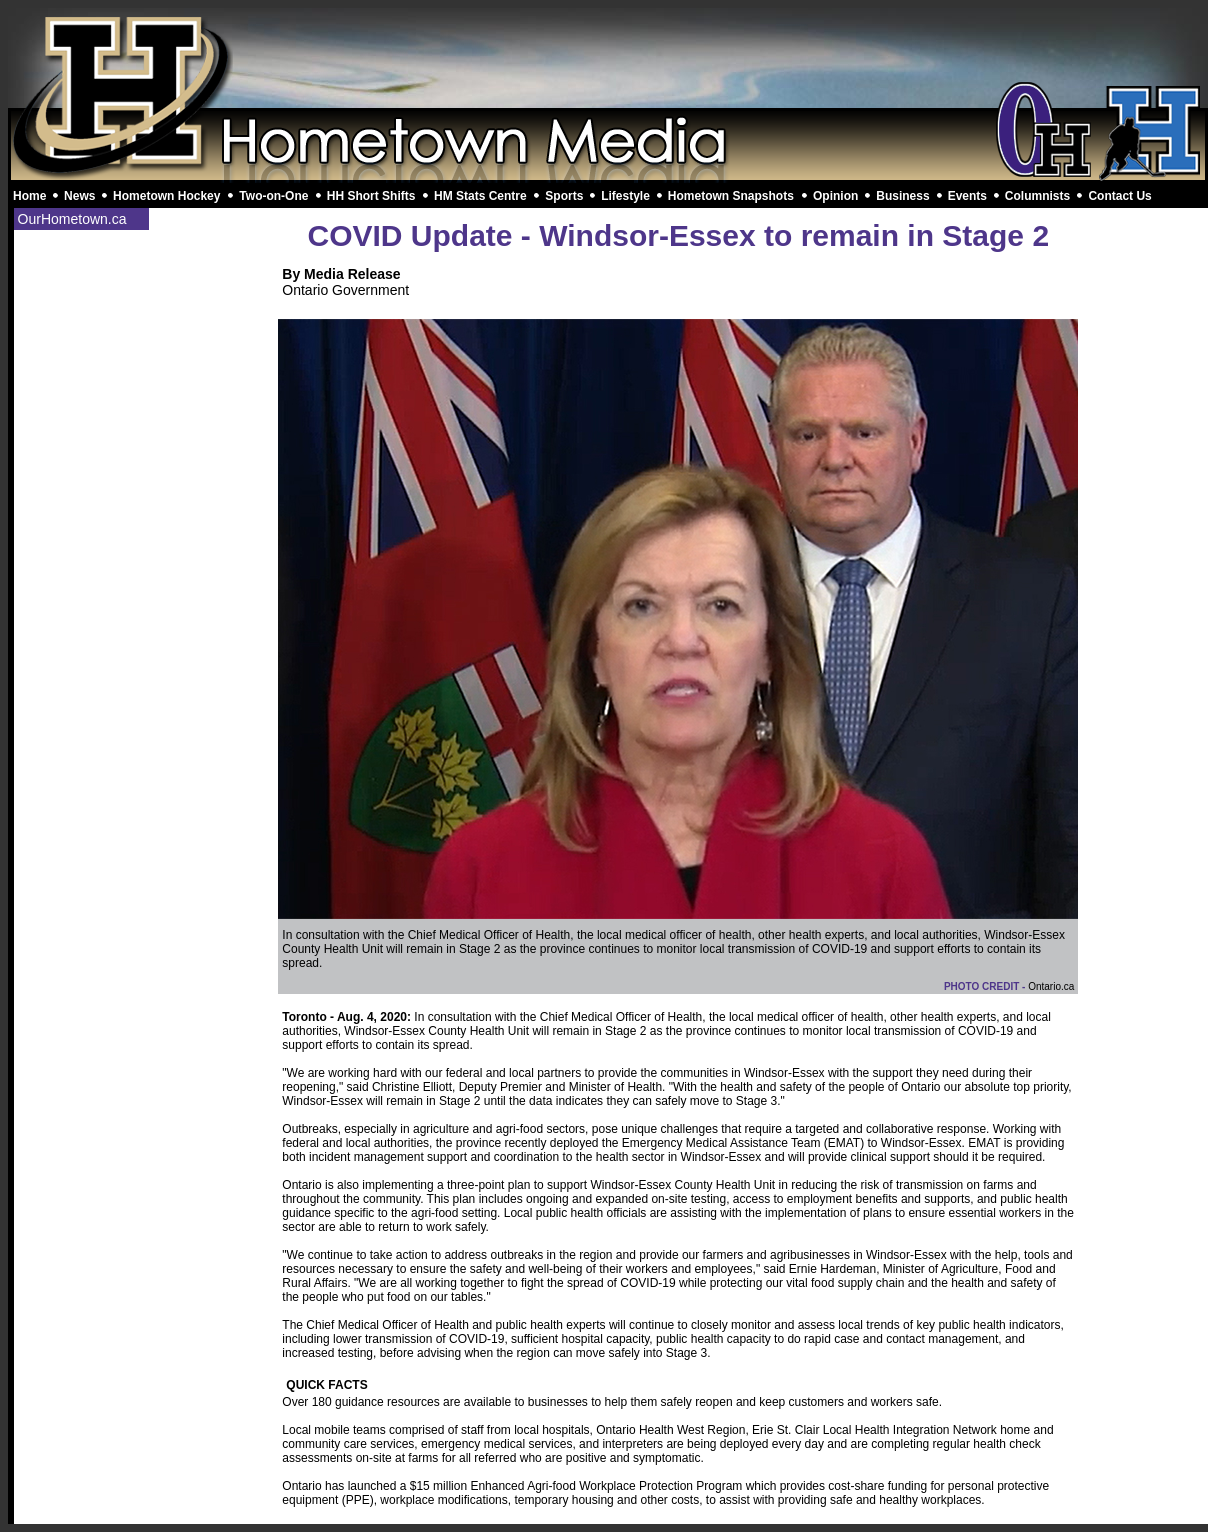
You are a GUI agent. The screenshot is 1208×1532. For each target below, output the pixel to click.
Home (29, 196)
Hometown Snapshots (731, 196)
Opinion (835, 196)
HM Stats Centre (480, 196)
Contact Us (1119, 196)
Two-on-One (273, 196)
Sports (564, 196)
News (79, 196)
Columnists (1037, 196)
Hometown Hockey (166, 196)
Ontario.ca (1051, 986)
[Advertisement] (608, 58)
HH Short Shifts (371, 196)
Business (902, 196)
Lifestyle (625, 196)
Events (967, 196)
